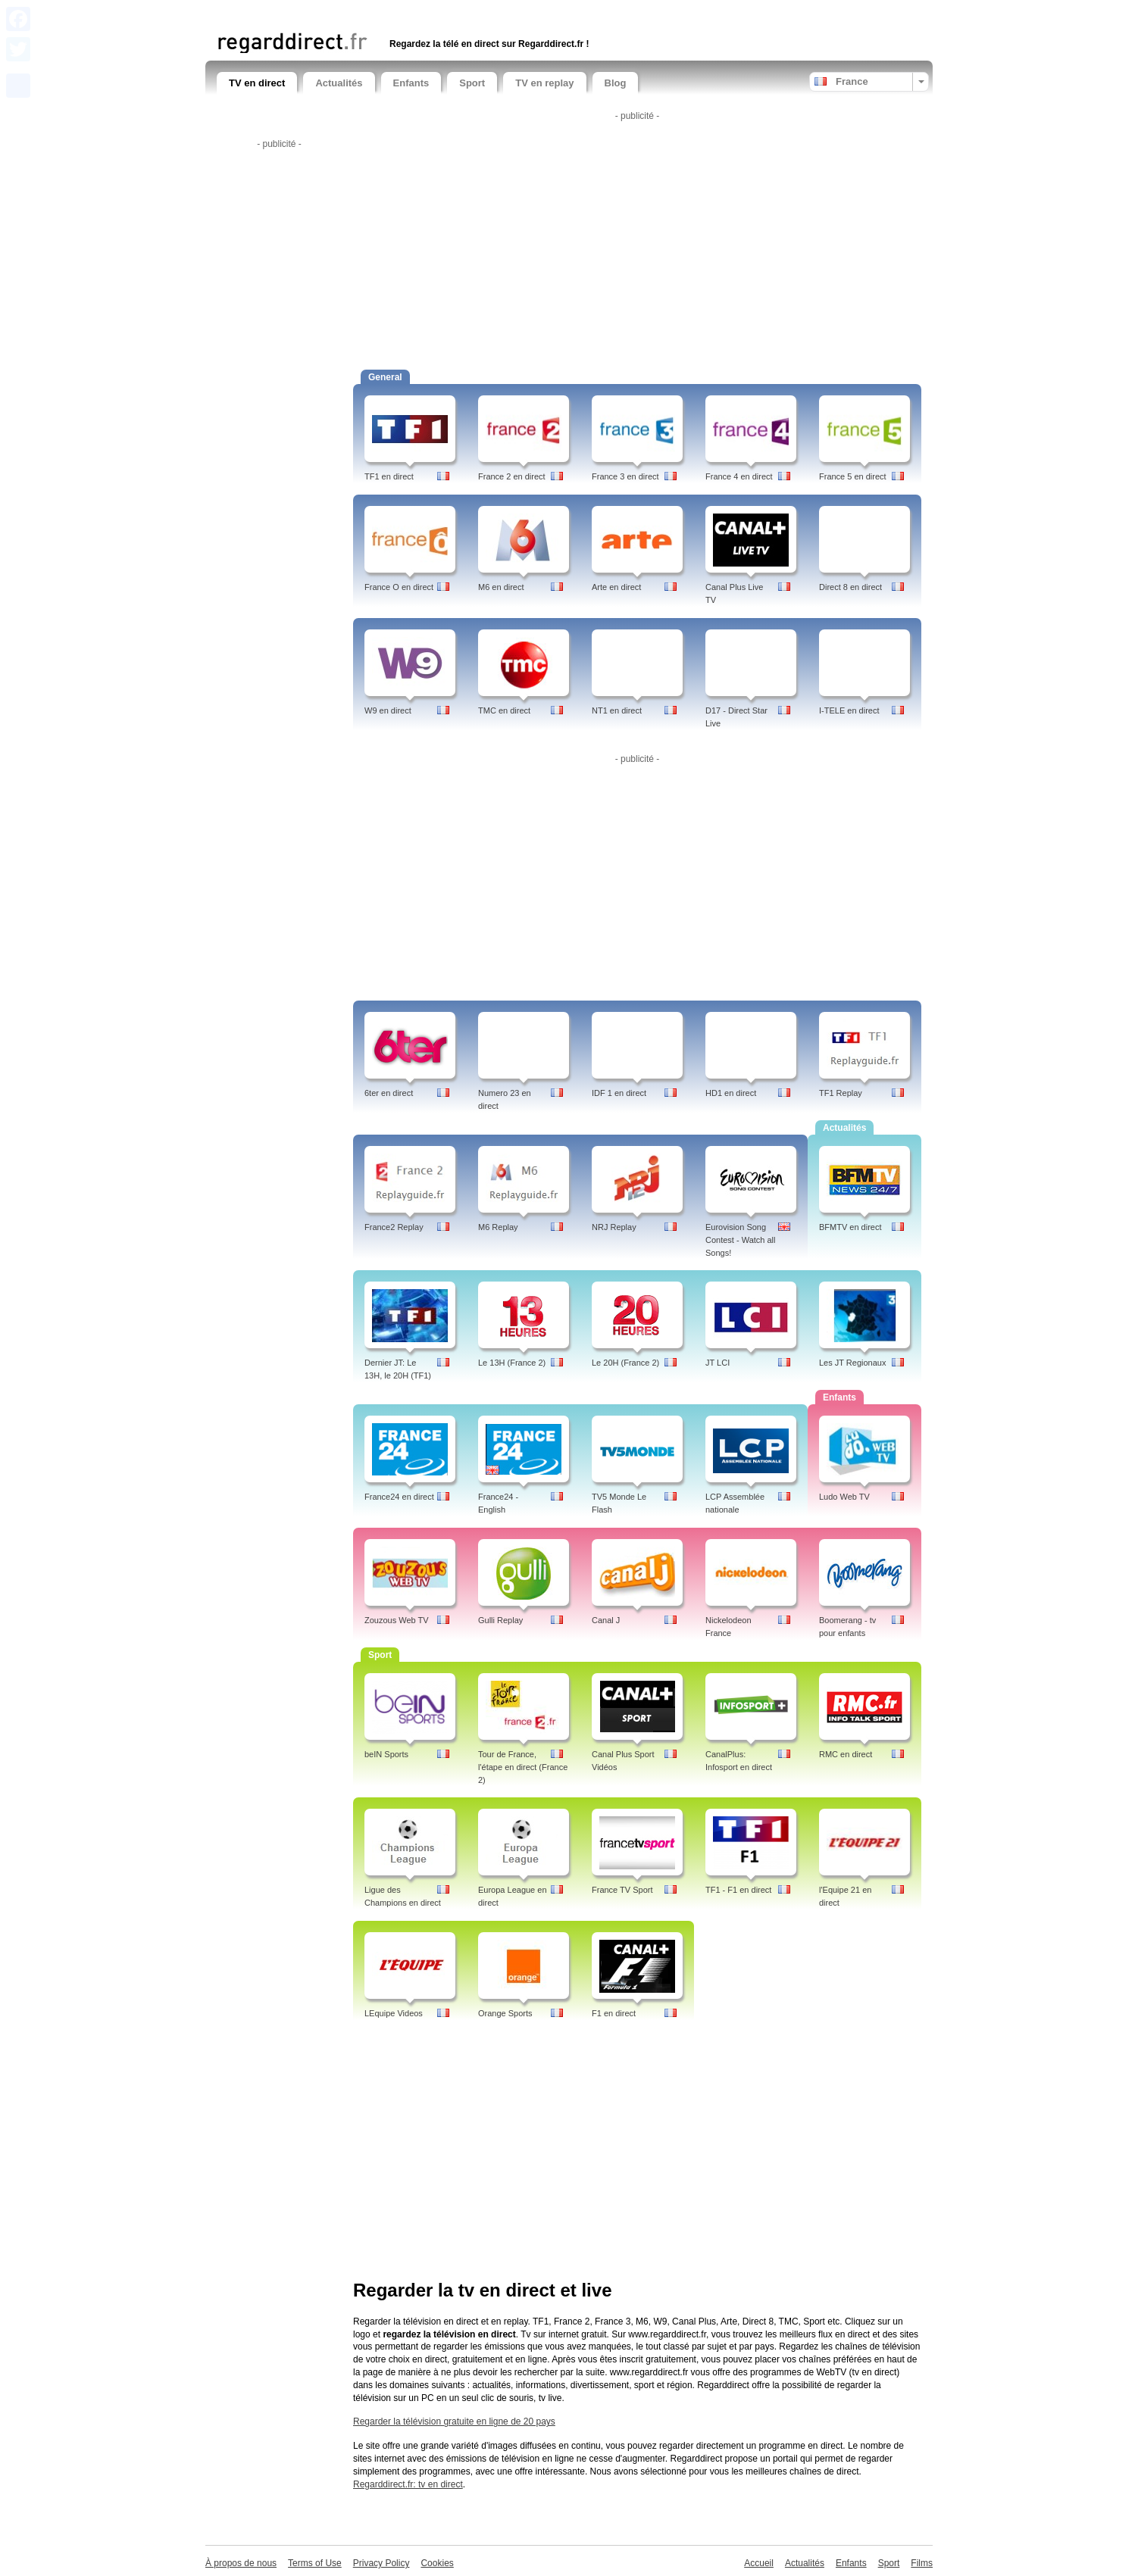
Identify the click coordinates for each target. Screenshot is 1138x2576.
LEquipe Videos (393, 2013)
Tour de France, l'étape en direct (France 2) (522, 1767)
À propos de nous (241, 2563)
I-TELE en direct (849, 710)
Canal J (606, 1620)
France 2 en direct (512, 476)
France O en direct (398, 587)
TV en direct (257, 83)
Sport (472, 83)
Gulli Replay (500, 1620)
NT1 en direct (617, 710)
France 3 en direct (625, 476)
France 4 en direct (739, 476)
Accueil (759, 2563)
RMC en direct (845, 1754)
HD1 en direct (730, 1093)
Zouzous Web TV (396, 1620)
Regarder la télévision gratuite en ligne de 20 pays (454, 2421)
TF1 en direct (389, 476)
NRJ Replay (614, 1227)
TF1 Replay (840, 1093)
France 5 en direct (852, 476)
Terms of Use (315, 2563)
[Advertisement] (394, 13)
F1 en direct (614, 2013)
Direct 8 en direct (850, 587)
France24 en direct (399, 1496)
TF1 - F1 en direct (738, 1889)
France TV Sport (622, 1889)
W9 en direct (387, 710)
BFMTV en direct (850, 1227)
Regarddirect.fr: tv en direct (408, 2484)
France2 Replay (394, 1227)
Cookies (436, 2563)
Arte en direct (616, 587)
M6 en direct (501, 587)
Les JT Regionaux (852, 1362)
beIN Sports (386, 1754)
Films (922, 2563)
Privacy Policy (381, 2563)
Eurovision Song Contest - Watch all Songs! (740, 1239)
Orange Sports (505, 2013)
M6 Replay (498, 1227)
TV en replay (544, 83)
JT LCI (717, 1362)
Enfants (411, 83)
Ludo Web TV (844, 1496)
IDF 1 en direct (619, 1093)
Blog (616, 83)
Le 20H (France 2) (625, 1362)
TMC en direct (504, 710)
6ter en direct (388, 1093)
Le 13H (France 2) (512, 1362)
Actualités (338, 83)
